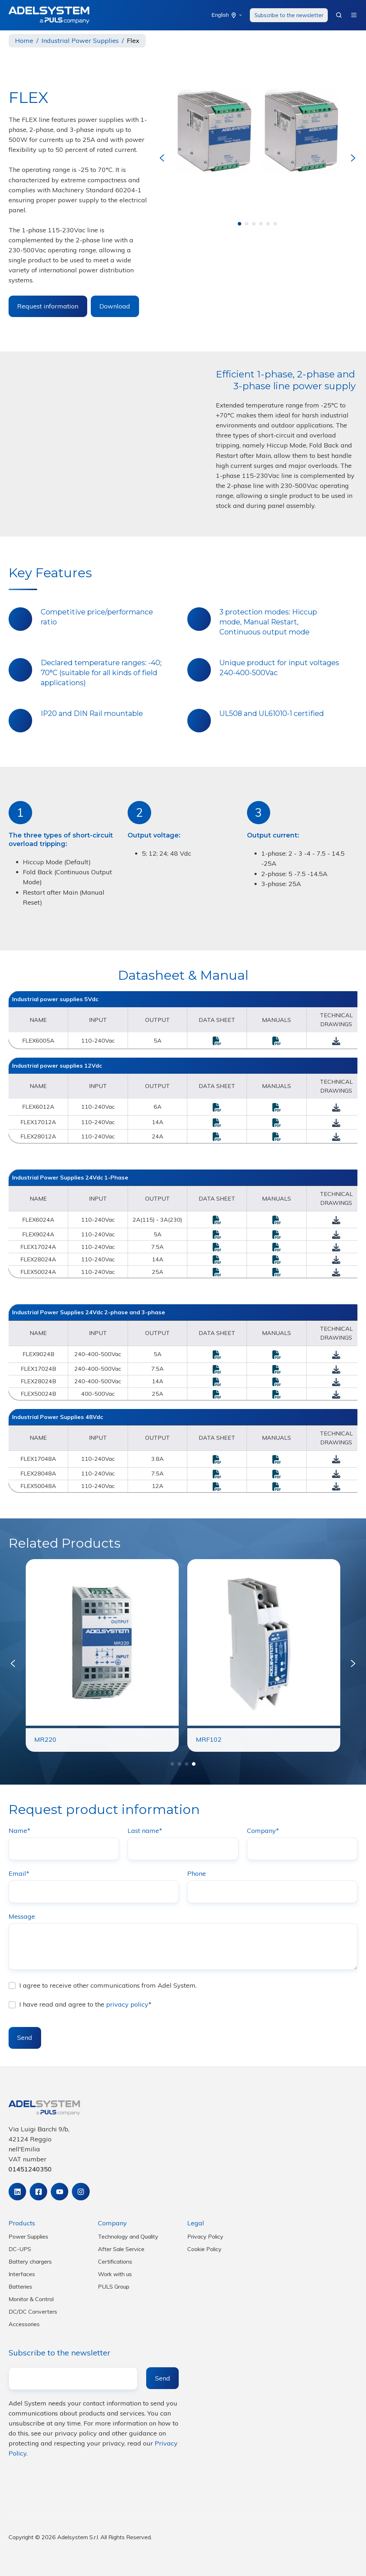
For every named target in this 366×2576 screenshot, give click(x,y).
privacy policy (127, 2005)
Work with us (115, 2274)
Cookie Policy (204, 2249)
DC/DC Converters (33, 2311)
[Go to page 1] (239, 224)
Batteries (20, 2286)
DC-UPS (20, 2249)
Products (22, 2223)
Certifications (115, 2261)
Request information (47, 306)
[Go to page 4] (261, 224)
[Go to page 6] (275, 224)
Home (24, 40)
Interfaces (22, 2274)
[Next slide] (353, 158)
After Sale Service (121, 2249)
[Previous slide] (13, 1663)
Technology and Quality (128, 2236)
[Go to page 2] (246, 224)
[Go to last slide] (162, 158)
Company (112, 2223)
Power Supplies (28, 2236)
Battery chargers (30, 2261)
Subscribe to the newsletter (288, 15)
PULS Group (113, 2286)
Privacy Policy (205, 2236)
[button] (338, 15)
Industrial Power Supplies (80, 40)
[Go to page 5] (268, 224)
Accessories (24, 2324)
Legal (195, 2223)
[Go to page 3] (254, 224)
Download (114, 306)
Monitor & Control (31, 2299)
